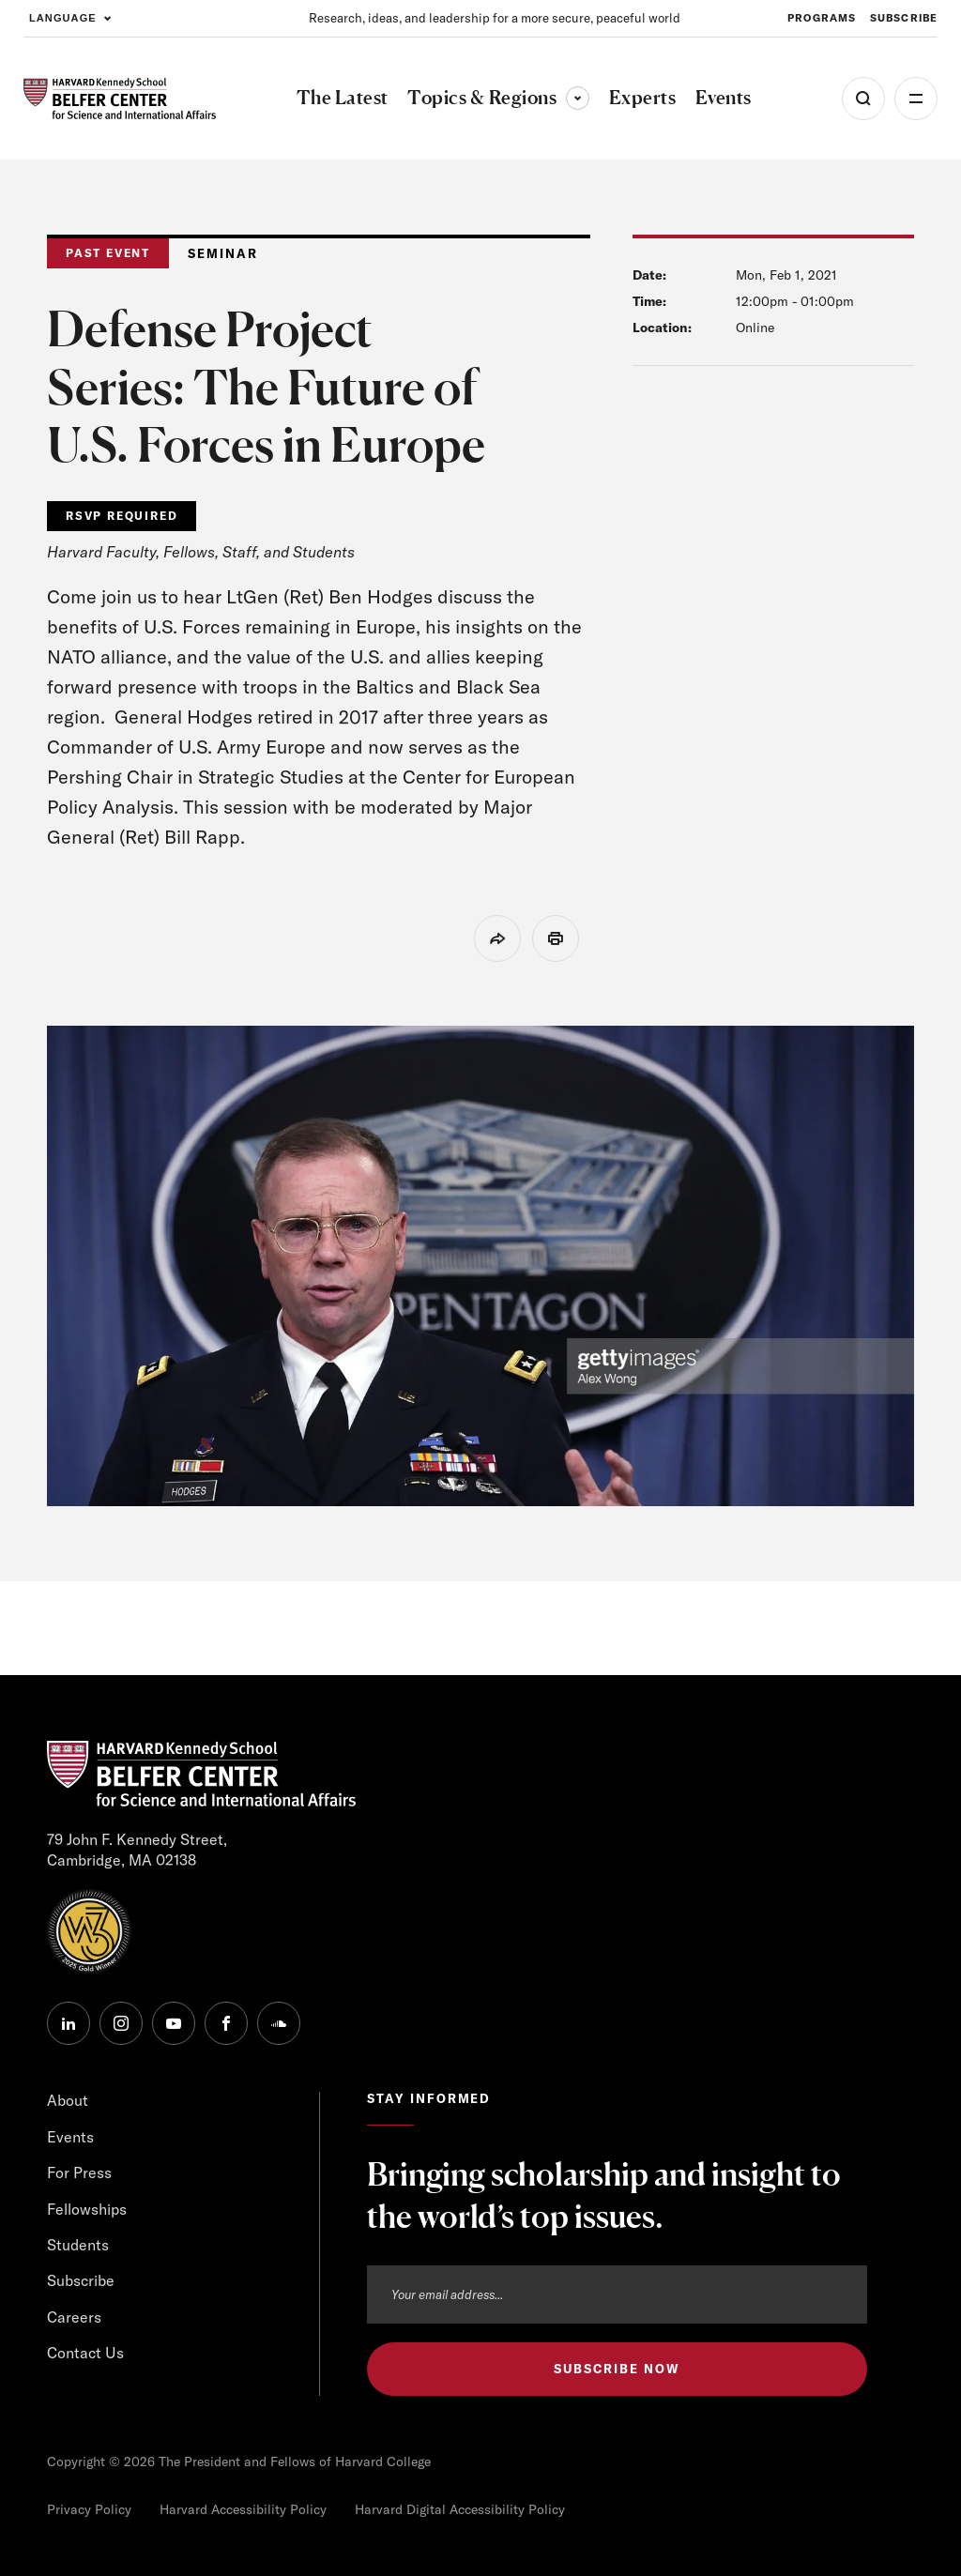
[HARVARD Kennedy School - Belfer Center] (119, 98)
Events (70, 2136)
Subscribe (80, 2280)
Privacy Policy (89, 2509)
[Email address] (617, 2294)
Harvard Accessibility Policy (243, 2509)
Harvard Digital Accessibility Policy (460, 2509)
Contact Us (85, 2352)
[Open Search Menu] (863, 98)
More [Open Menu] (916, 98)
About (67, 2100)
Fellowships (87, 2209)
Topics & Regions (498, 97)
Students (78, 2244)
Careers (74, 2317)
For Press (79, 2172)
